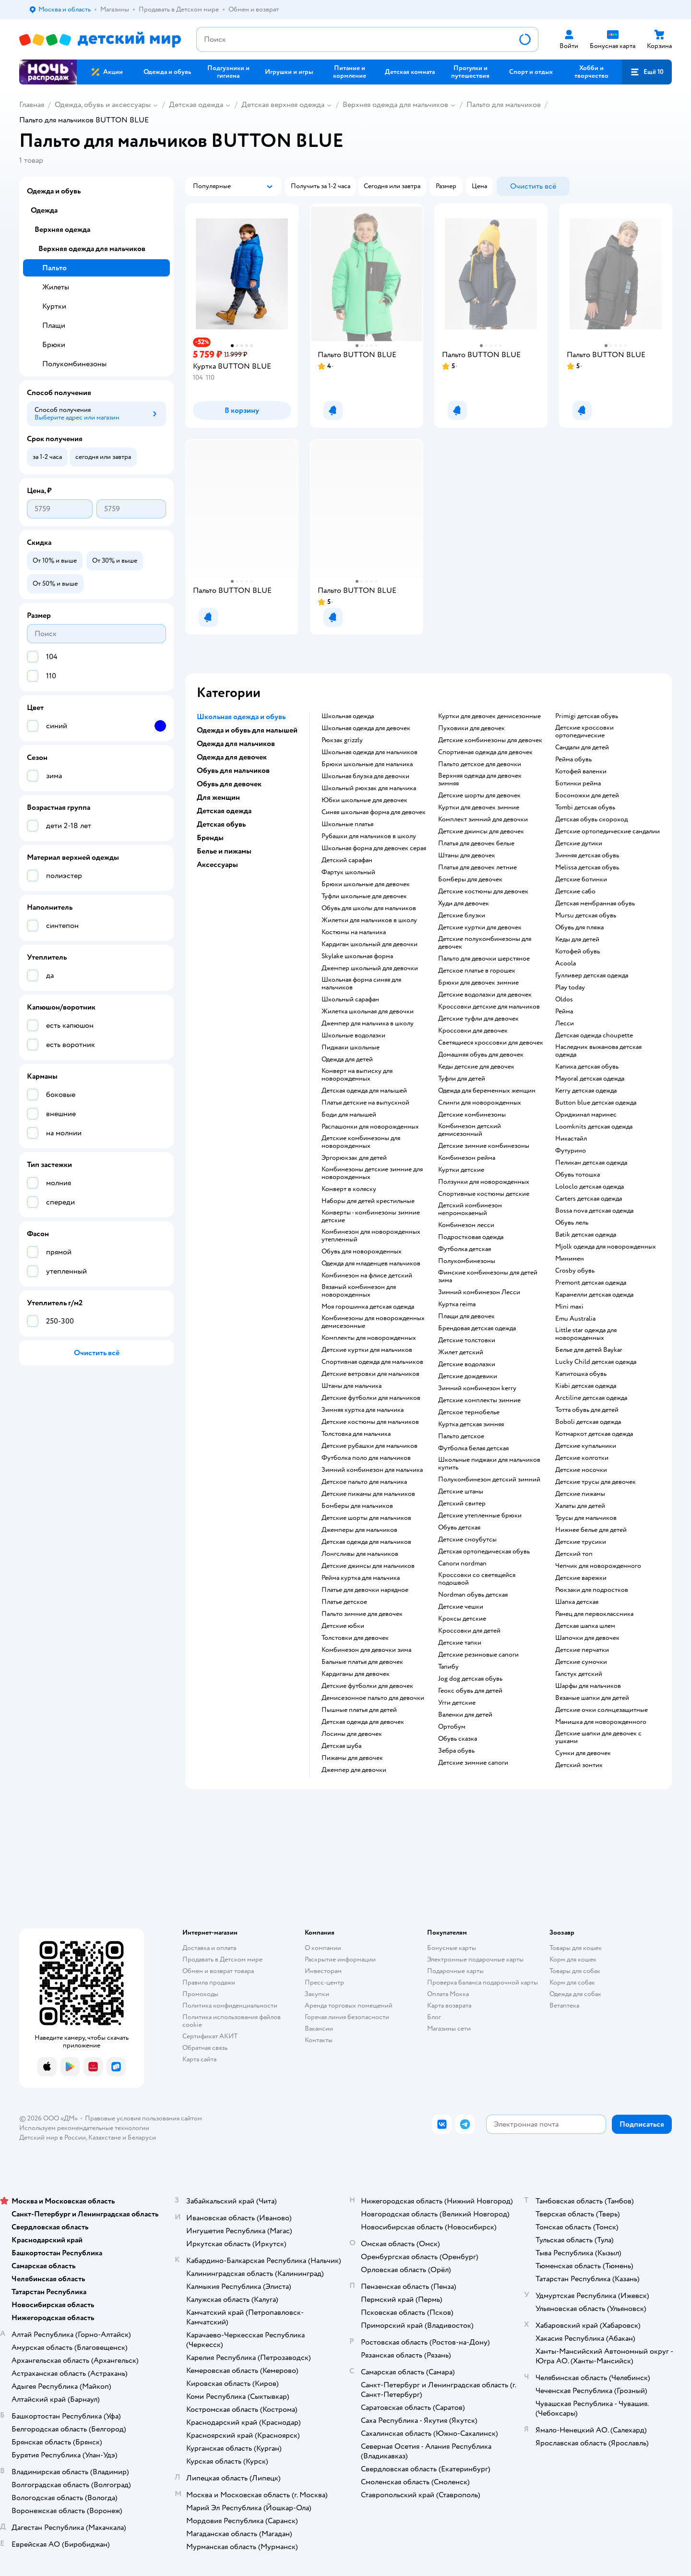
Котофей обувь (577, 951)
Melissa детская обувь (587, 867)
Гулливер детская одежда (591, 975)
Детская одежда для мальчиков (366, 1542)
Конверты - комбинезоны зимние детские (371, 1216)
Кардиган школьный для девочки (369, 944)
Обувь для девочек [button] (229, 784)
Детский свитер (462, 1503)
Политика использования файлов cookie (231, 2021)
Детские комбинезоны (472, 1115)
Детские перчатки (582, 1650)
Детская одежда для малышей (364, 1091)
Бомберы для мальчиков (357, 1506)
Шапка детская (576, 1602)
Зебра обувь (456, 1751)
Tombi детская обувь (585, 807)
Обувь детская (459, 1527)
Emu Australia (575, 1319)
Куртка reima (457, 1304)
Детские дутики (578, 843)
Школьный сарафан (350, 999)
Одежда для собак (575, 1994)
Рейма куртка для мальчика (361, 1578)
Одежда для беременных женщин (487, 1091)
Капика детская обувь (587, 1067)
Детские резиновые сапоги (478, 1655)
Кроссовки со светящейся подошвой (476, 1579)
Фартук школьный (348, 872)
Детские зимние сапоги (473, 1763)
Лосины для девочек (352, 1734)
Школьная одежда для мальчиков (369, 752)
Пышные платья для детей (359, 1710)
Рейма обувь (573, 759)
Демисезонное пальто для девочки (373, 1698)
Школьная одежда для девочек (366, 728)
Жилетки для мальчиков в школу (369, 920)
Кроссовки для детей (469, 1631)
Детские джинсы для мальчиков (368, 1566)
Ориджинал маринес (586, 1115)
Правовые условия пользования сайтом (143, 2118)
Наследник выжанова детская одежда (598, 1051)
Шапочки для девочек (587, 1638)
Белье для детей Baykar (588, 1350)
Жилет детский (460, 1352)
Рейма (564, 1011)
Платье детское (344, 1602)
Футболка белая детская (473, 1448)
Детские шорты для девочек (479, 795)
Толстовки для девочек (355, 1638)
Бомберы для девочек (470, 879)
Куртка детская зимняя (471, 1424)
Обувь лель (571, 1223)
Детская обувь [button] (221, 824)
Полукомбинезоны (466, 1261)
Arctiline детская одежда (591, 1398)
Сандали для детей (582, 747)
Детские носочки (581, 1470)
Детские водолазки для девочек (485, 995)
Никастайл (571, 1139)
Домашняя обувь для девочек (481, 1055)
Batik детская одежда (585, 1235)
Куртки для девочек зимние (478, 807)
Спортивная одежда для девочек (485, 752)
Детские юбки (343, 1626)
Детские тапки (459, 1643)
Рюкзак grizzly (342, 740)
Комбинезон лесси (466, 1225)
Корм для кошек (572, 1959)
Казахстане (104, 2137)
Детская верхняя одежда (282, 104)
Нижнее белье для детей (591, 1530)
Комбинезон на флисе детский (367, 1275)
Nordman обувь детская (473, 1595)
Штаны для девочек (466, 855)
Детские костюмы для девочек (483, 891)
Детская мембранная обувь (595, 903)
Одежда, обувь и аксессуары (103, 104)
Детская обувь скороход (591, 819)
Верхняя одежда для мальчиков (395, 104)
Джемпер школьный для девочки (370, 968)
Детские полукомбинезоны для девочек (484, 943)
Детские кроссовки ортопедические (584, 731)
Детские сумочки (581, 1662)
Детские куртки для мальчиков (367, 1350)
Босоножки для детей (587, 795)
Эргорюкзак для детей (354, 1158)
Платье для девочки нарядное (365, 1590)
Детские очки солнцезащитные (601, 1710)
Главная (31, 104)
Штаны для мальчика (351, 1386)
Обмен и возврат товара (218, 1971)
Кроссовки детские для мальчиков (489, 1007)
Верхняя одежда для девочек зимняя (480, 779)
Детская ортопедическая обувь (484, 1551)
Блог (434, 2017)
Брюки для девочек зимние (478, 983)
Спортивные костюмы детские (483, 1194)
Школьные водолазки (353, 1035)
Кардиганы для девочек (356, 1674)
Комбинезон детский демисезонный (469, 1130)
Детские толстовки (466, 1340)
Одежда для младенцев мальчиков (371, 1263)
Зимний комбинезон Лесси (479, 1292)
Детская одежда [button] (224, 811)
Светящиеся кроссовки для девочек (490, 1043)
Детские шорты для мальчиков (366, 1518)
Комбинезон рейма (466, 1158)
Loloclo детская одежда (589, 1187)
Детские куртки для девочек (480, 927)
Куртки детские (461, 1170)
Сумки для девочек (583, 1753)
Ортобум (451, 1727)
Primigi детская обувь (586, 716)
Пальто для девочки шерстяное (484, 959)
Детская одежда (196, 104)
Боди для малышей (349, 1115)
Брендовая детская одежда (477, 1328)
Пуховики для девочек (471, 728)
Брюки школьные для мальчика (367, 764)
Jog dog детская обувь (470, 1679)
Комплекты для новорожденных (369, 1338)
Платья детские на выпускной (365, 1103)
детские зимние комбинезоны (483, 1146)
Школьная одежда (348, 716)
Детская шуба (341, 1746)
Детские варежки (581, 1578)
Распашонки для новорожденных (370, 1127)
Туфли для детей (461, 1079)
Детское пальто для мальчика (364, 1482)
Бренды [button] (210, 838)
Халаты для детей (580, 1506)
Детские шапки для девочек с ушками (598, 1737)
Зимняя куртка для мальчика (363, 1410)
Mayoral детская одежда (589, 1079)
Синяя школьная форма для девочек (374, 812)
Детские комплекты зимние (479, 1400)
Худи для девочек (463, 903)
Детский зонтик (579, 1765)
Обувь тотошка (577, 1175)
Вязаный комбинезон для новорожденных (359, 1291)
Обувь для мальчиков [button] (233, 770)
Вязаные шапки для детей (592, 1698)
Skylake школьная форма (357, 956)
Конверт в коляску (349, 1189)
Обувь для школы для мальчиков (369, 908)
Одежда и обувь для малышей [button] (247, 730)
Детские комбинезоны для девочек (490, 740)
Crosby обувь (575, 1271)
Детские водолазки (466, 1364)
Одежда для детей (347, 1059)
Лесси (564, 1023)
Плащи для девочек (466, 1316)
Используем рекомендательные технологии (84, 2128)
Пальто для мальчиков (503, 104)
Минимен (569, 1259)
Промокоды (200, 1994)
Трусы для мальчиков (586, 1518)
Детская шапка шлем (585, 1626)
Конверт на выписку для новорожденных (357, 1075)
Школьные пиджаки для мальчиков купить (489, 1463)
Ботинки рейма (578, 783)
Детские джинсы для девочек (481, 831)
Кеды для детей (577, 939)
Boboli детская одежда (588, 1422)
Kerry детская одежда (586, 1091)
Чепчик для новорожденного (598, 1566)
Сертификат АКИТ (210, 2036)
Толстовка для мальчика (356, 1434)
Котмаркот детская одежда (594, 1434)
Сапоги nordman (462, 1563)
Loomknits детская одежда (593, 1127)
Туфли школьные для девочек (364, 896)
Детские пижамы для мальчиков (368, 1494)
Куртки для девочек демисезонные (489, 716)
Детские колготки (581, 1458)
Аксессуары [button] (217, 864)
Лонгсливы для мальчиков (360, 1554)
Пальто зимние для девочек (362, 1614)
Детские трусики (580, 1542)
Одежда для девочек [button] (232, 757)
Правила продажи (208, 1982)
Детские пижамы (580, 1494)
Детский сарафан (347, 860)
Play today (570, 987)
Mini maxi (569, 1307)
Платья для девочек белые (476, 843)
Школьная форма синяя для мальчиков (361, 983)
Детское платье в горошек (476, 971)
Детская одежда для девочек (363, 1722)
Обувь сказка (457, 1739)
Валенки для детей (465, 1715)
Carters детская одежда (588, 1199)
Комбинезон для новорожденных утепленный (371, 1235)
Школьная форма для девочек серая (374, 848)
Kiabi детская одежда (585, 1386)
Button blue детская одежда (595, 1103)
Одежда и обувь (54, 191)
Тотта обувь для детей (587, 1410)
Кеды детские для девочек (476, 1067)
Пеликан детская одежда (591, 1163)
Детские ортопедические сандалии (607, 831)
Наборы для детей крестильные (368, 1201)
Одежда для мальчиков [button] (236, 743)
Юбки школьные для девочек (364, 800)
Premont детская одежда (590, 1283)
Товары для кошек (575, 1948)
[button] (647, 72)
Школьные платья (347, 824)
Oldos (564, 999)
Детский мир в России (52, 2137)
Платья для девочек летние (477, 867)
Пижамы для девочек (352, 1758)
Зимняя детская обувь (587, 855)
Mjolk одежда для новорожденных (605, 1247)
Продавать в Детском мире (222, 1959)
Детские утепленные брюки (480, 1515)
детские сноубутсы (467, 1539)
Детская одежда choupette (594, 1035)
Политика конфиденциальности (229, 2005)
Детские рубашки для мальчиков (369, 1446)
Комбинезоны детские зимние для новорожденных (372, 1173)
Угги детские (457, 1703)
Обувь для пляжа (579, 927)
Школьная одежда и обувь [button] (241, 717)
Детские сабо (575, 891)
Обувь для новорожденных (362, 1251)
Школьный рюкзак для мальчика (369, 788)
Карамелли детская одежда (594, 1295)
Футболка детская (464, 1249)
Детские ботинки (581, 879)
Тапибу (448, 1667)
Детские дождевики (467, 1376)
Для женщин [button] (218, 797)
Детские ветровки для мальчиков (370, 1374)
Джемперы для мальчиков (359, 1530)
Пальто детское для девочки (479, 764)
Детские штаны (460, 1491)
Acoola (565, 963)
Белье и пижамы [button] (224, 851)
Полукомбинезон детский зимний (489, 1479)
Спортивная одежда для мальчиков (372, 1362)
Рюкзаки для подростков (591, 1590)
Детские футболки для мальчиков (371, 1398)
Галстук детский (578, 1674)
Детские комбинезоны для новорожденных (361, 1142)
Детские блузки (461, 915)
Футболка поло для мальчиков (366, 1458)
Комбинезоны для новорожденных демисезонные (373, 1322)
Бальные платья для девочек (362, 1662)
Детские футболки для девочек (367, 1686)
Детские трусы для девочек (595, 1482)
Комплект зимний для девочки (483, 819)
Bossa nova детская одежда (594, 1211)
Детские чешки (460, 1607)
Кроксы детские (462, 1619)
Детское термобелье (469, 1412)
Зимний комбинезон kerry (477, 1388)
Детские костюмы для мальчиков (370, 1422)
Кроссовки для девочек (473, 1031)
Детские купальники (585, 1446)
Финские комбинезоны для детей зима (487, 1276)
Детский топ (574, 1554)
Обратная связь (204, 2048)
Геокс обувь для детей (470, 1691)
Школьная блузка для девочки (365, 776)
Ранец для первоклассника (594, 1614)
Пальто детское (461, 1436)
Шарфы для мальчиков (588, 1686)
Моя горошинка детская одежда (368, 1307)
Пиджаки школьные (351, 1047)
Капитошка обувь (581, 1374)
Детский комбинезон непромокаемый (470, 1209)
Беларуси (142, 2137)
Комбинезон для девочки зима (366, 1650)
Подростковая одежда (470, 1237)
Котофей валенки (581, 771)
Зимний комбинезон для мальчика (372, 1470)
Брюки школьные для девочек (366, 884)
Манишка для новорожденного (600, 1722)
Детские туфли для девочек (478, 1019)
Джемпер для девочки (354, 1770)
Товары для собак (574, 1971)
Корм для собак (572, 1982)
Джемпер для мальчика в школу (368, 1023)
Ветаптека (564, 2005)
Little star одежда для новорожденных (586, 1334)
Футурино (570, 1151)
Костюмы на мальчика (354, 932)
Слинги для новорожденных (479, 1103)
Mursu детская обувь (585, 915)
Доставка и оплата (209, 1948)
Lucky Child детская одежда (595, 1362)
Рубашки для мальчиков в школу (369, 836)
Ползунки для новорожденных (483, 1182)
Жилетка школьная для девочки (368, 1011)
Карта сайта (199, 2059)
